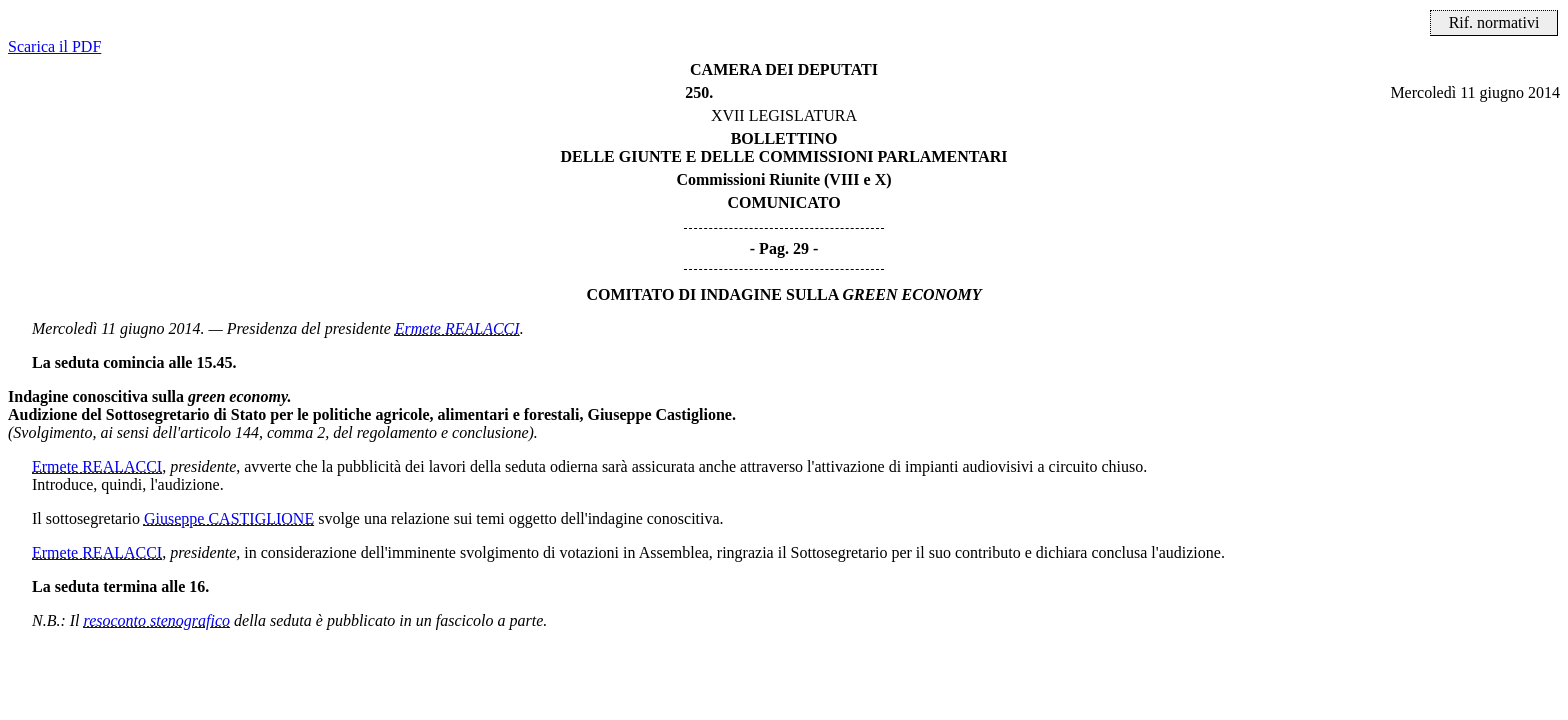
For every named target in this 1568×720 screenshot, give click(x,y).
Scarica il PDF (54, 46)
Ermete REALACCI (457, 328)
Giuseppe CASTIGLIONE (229, 518)
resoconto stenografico (157, 620)
